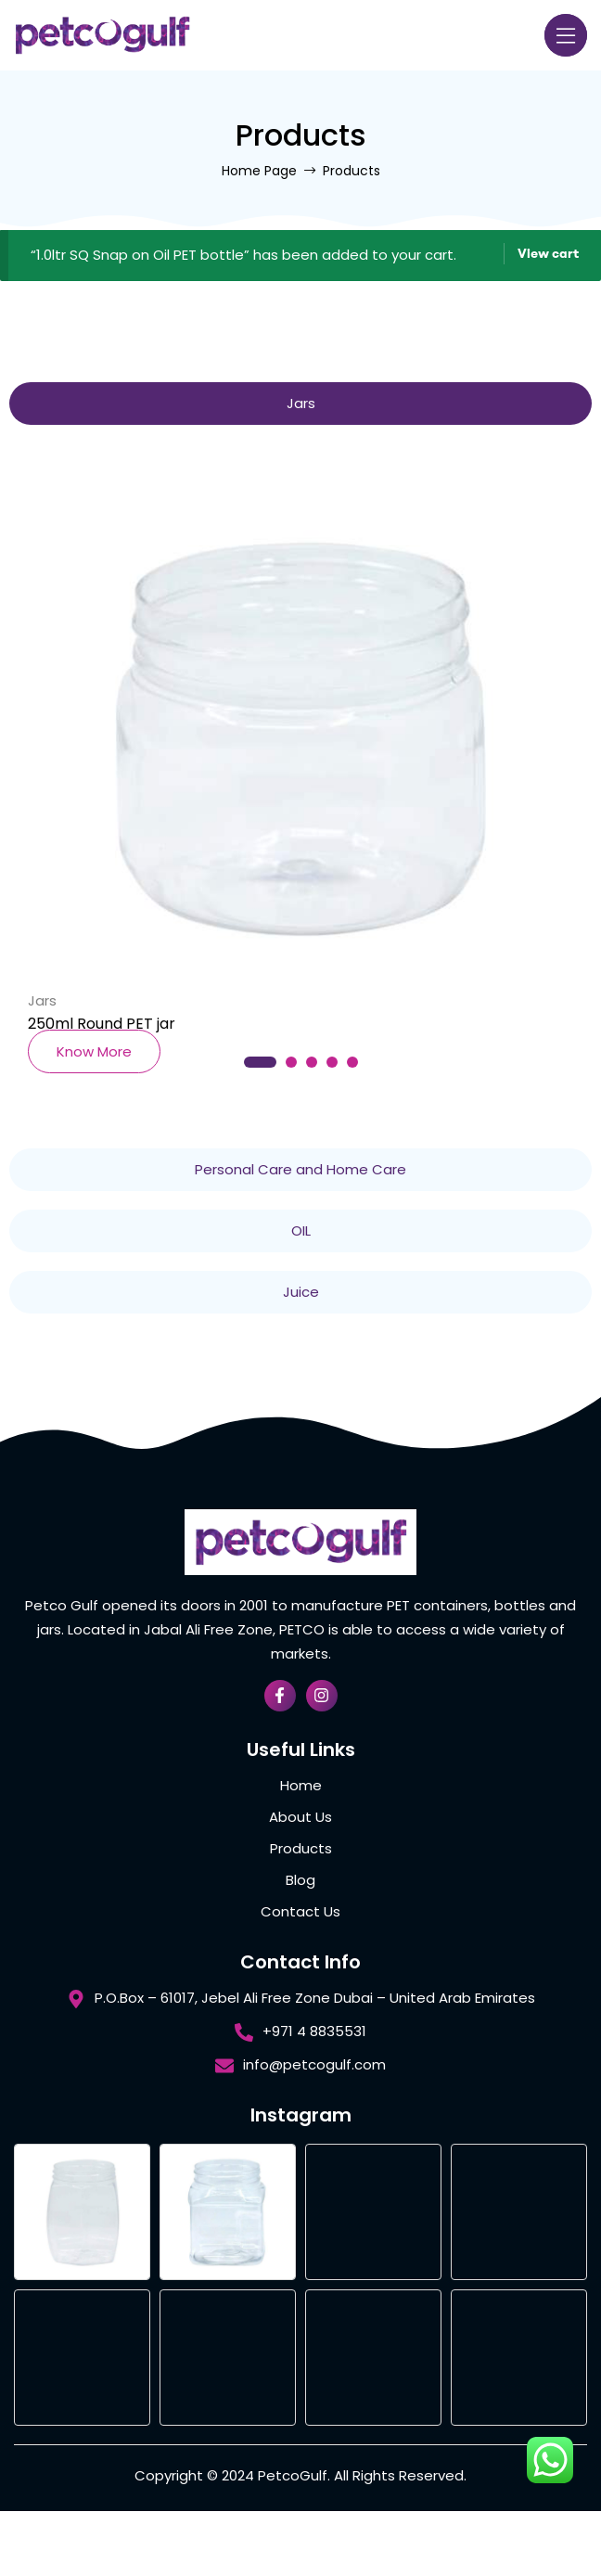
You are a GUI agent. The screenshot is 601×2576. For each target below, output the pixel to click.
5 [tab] (352, 1062)
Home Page (259, 170)
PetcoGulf (292, 2475)
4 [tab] (332, 1062)
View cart (548, 253)
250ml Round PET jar (101, 1023)
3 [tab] (311, 1062)
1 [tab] (260, 1062)
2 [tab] (291, 1062)
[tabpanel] (300, 753)
